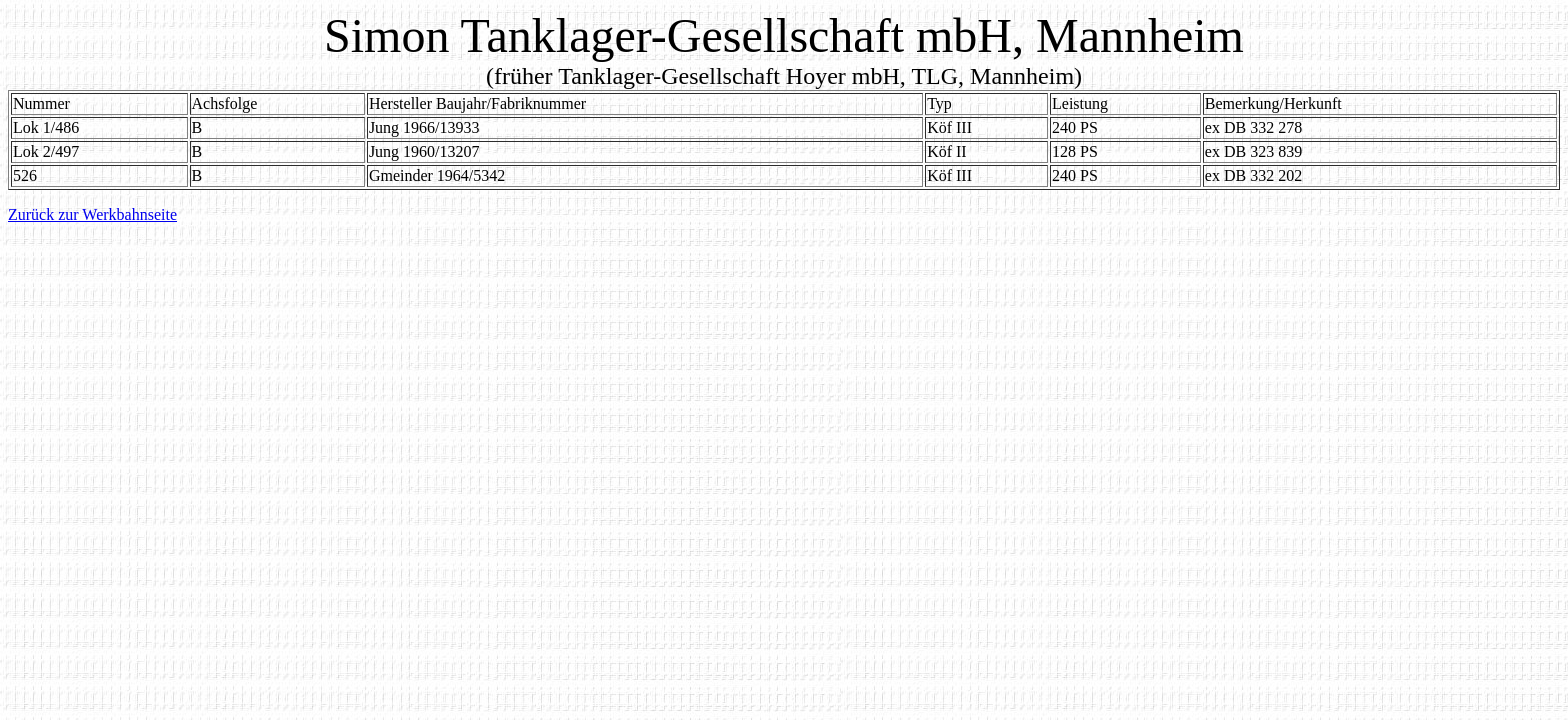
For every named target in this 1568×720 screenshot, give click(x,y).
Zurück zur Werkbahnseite (92, 214)
